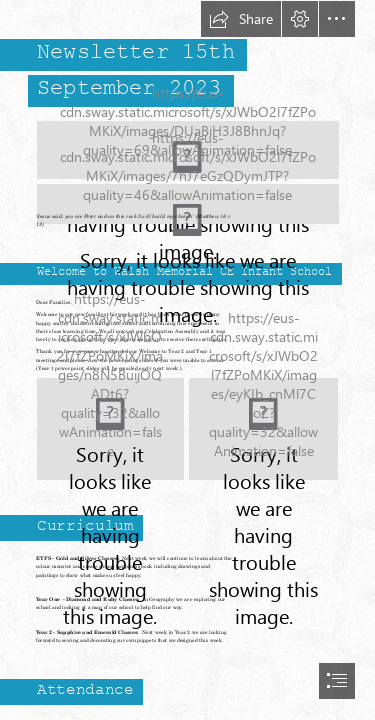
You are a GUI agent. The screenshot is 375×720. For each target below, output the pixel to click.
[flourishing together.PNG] (110, 429)
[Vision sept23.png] (263, 429)
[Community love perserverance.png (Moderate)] (188, 194)
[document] (187, 360)
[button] (241, 19)
